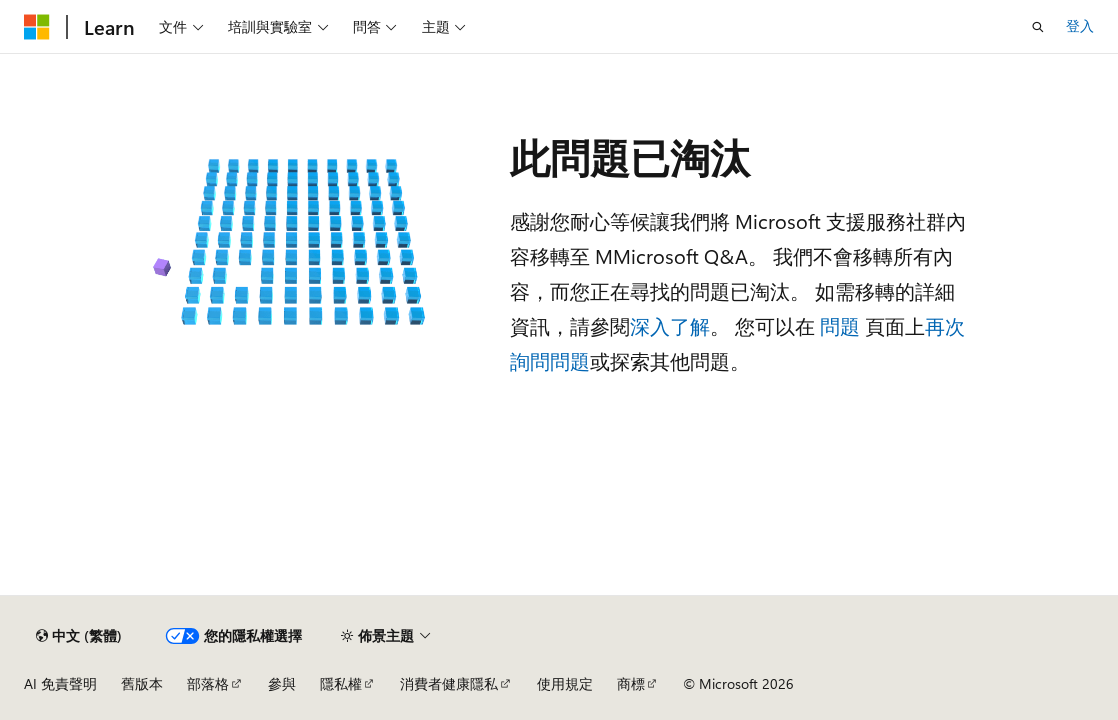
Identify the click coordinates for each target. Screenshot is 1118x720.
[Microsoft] (37, 27)
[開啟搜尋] (1038, 27)
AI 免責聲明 (60, 683)
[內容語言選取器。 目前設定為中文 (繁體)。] (79, 636)
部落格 (208, 683)
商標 (631, 683)
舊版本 (142, 683)
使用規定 (565, 683)
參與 (282, 683)
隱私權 (341, 683)
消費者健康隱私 (449, 683)
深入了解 (670, 325)
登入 (1080, 25)
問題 (840, 325)
